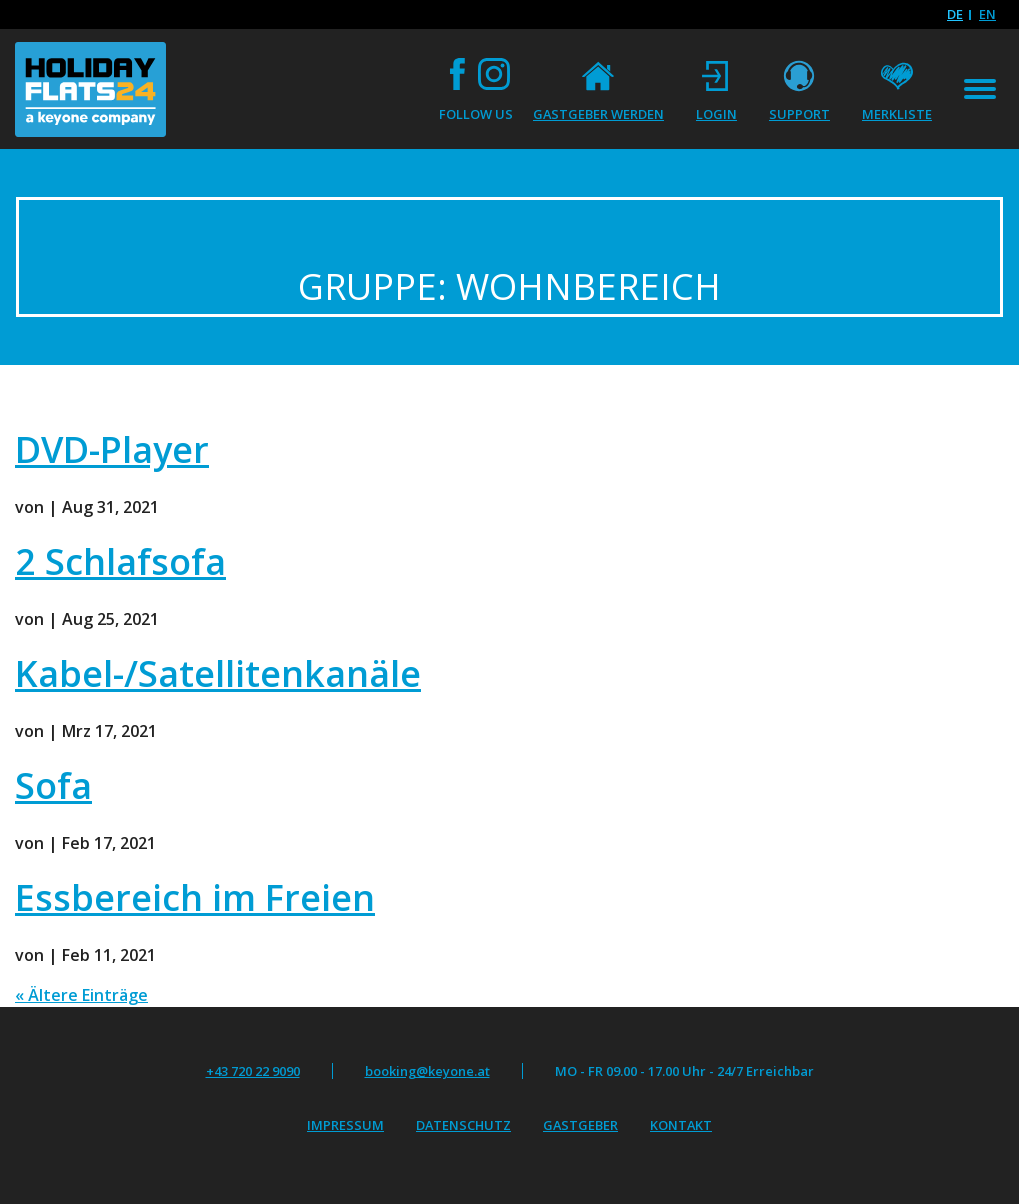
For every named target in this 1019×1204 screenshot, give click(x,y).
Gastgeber (580, 1125)
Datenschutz (463, 1125)
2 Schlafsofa (120, 561)
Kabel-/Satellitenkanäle (218, 673)
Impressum (345, 1125)
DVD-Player (112, 449)
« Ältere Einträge (81, 995)
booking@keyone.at (427, 1071)
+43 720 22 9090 (253, 1071)
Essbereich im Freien (195, 897)
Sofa (53, 785)
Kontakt (681, 1125)
